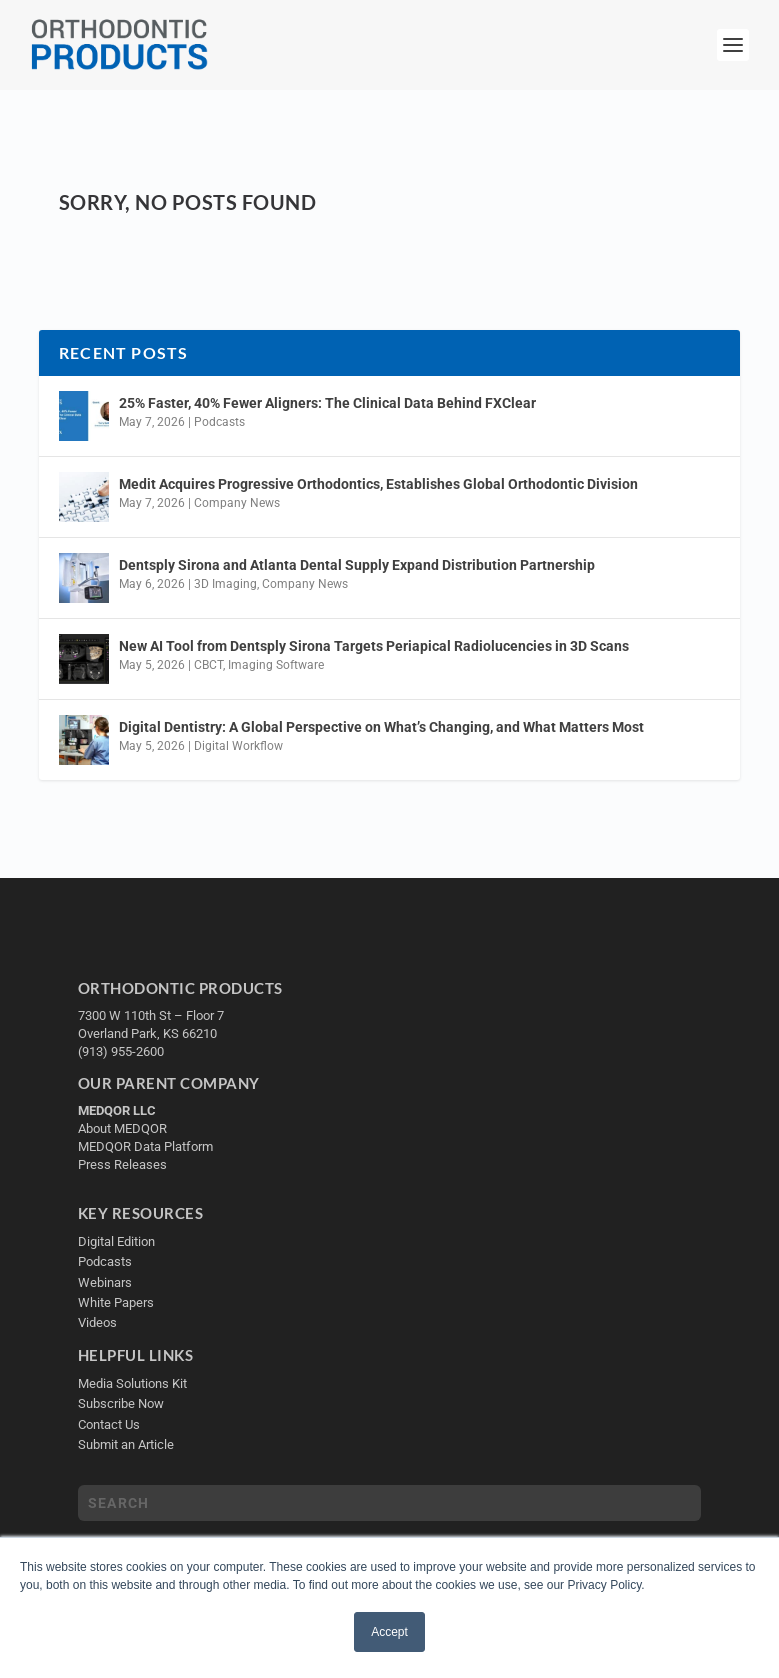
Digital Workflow (238, 746)
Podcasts (219, 422)
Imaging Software (276, 665)
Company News (237, 503)
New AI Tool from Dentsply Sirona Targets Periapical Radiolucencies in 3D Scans (374, 646)
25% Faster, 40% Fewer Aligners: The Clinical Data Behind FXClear (327, 403)
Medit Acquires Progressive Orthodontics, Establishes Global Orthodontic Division (378, 484)
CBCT (208, 665)
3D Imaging (225, 584)
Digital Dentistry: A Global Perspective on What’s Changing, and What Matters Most (381, 727)
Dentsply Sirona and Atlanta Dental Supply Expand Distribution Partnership (357, 565)
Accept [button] (389, 1632)
